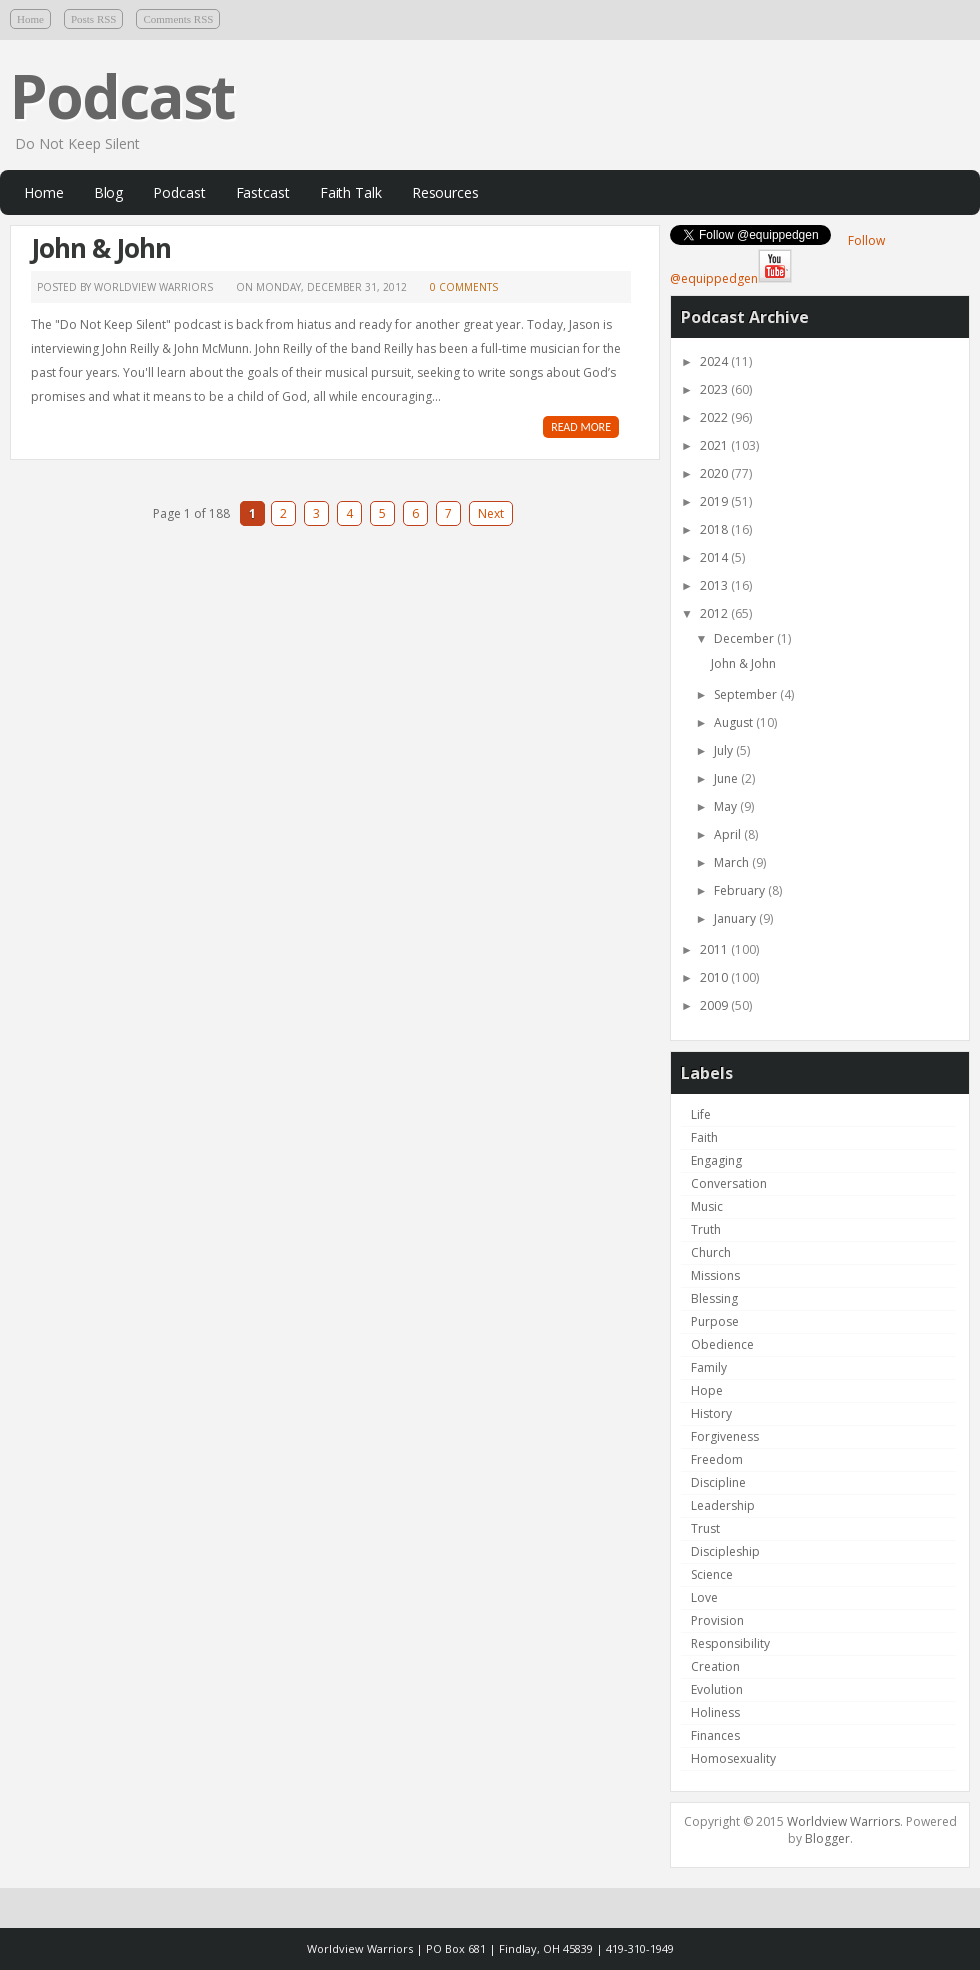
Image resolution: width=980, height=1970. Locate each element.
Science (712, 1574)
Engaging (716, 1160)
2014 (715, 557)
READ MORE (581, 427)
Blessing (714, 1298)
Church (711, 1252)
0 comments (464, 287)
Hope (707, 1390)
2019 (715, 501)
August (735, 722)
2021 (715, 445)
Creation (715, 1666)
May (727, 806)
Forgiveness (725, 1436)
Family (709, 1367)
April (729, 834)
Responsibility (730, 1643)
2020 (715, 473)
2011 (715, 949)
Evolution (717, 1689)
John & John (101, 248)
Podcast (122, 96)
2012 (715, 613)
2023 (715, 389)
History (711, 1413)
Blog (109, 192)
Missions (715, 1275)
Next (491, 513)
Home (30, 19)
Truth (706, 1229)
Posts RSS (94, 19)
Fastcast (263, 192)
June (727, 778)
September (747, 694)
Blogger (827, 1838)
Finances (715, 1735)
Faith (704, 1137)
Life (701, 1114)
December (745, 638)
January (736, 918)
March (733, 862)
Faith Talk (351, 192)
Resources (445, 192)
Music (707, 1206)
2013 (715, 585)
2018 (715, 529)
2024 (715, 361)
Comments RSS (178, 19)
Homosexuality (733, 1758)
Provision (717, 1620)
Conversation (729, 1183)
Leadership (723, 1505)
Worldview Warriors (843, 1821)
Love (704, 1597)
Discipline (718, 1482)
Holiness (715, 1712)
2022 (715, 417)
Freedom (717, 1459)
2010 (715, 977)
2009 (715, 1005)
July (725, 750)
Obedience (722, 1344)
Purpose (715, 1321)
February (741, 890)
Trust (705, 1528)
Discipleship (725, 1551)
